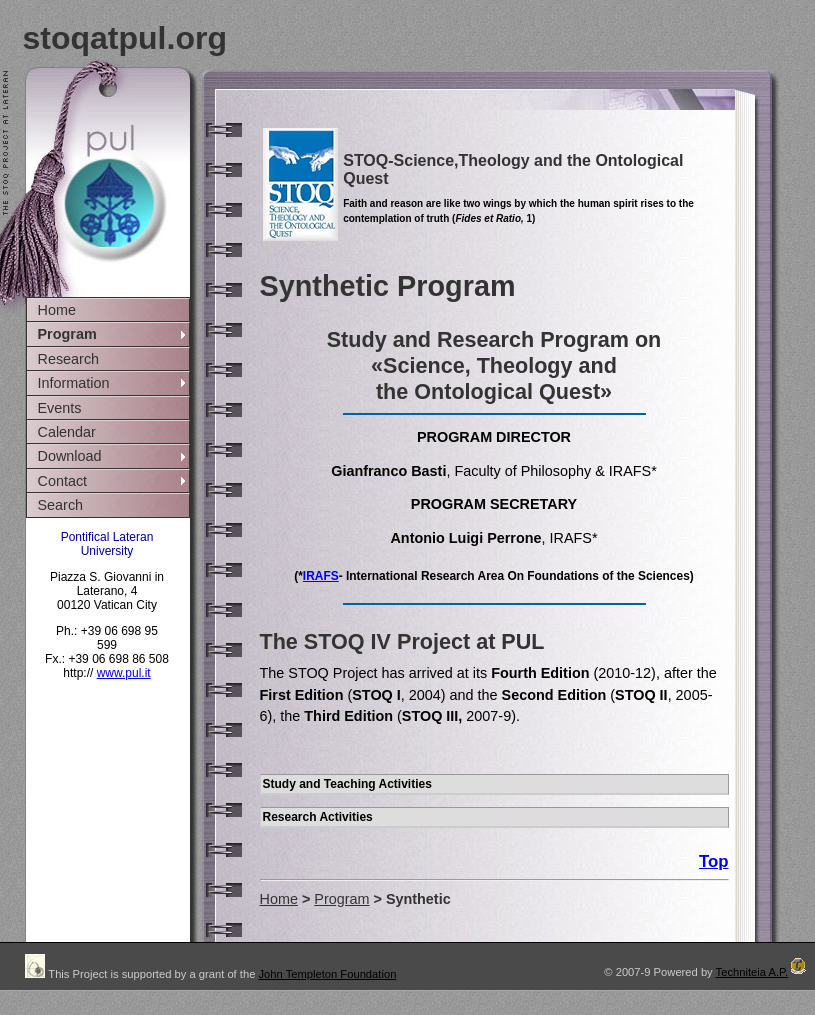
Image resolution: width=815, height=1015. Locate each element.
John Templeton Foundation (327, 974)
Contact (63, 481)
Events (60, 408)
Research (69, 359)
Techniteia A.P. (762, 972)
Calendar (67, 432)
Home (57, 310)
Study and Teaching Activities (347, 784)
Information (74, 383)
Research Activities (318, 817)
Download (70, 456)
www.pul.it (124, 673)
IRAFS (321, 576)
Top (714, 861)
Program (67, 334)
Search (61, 505)
